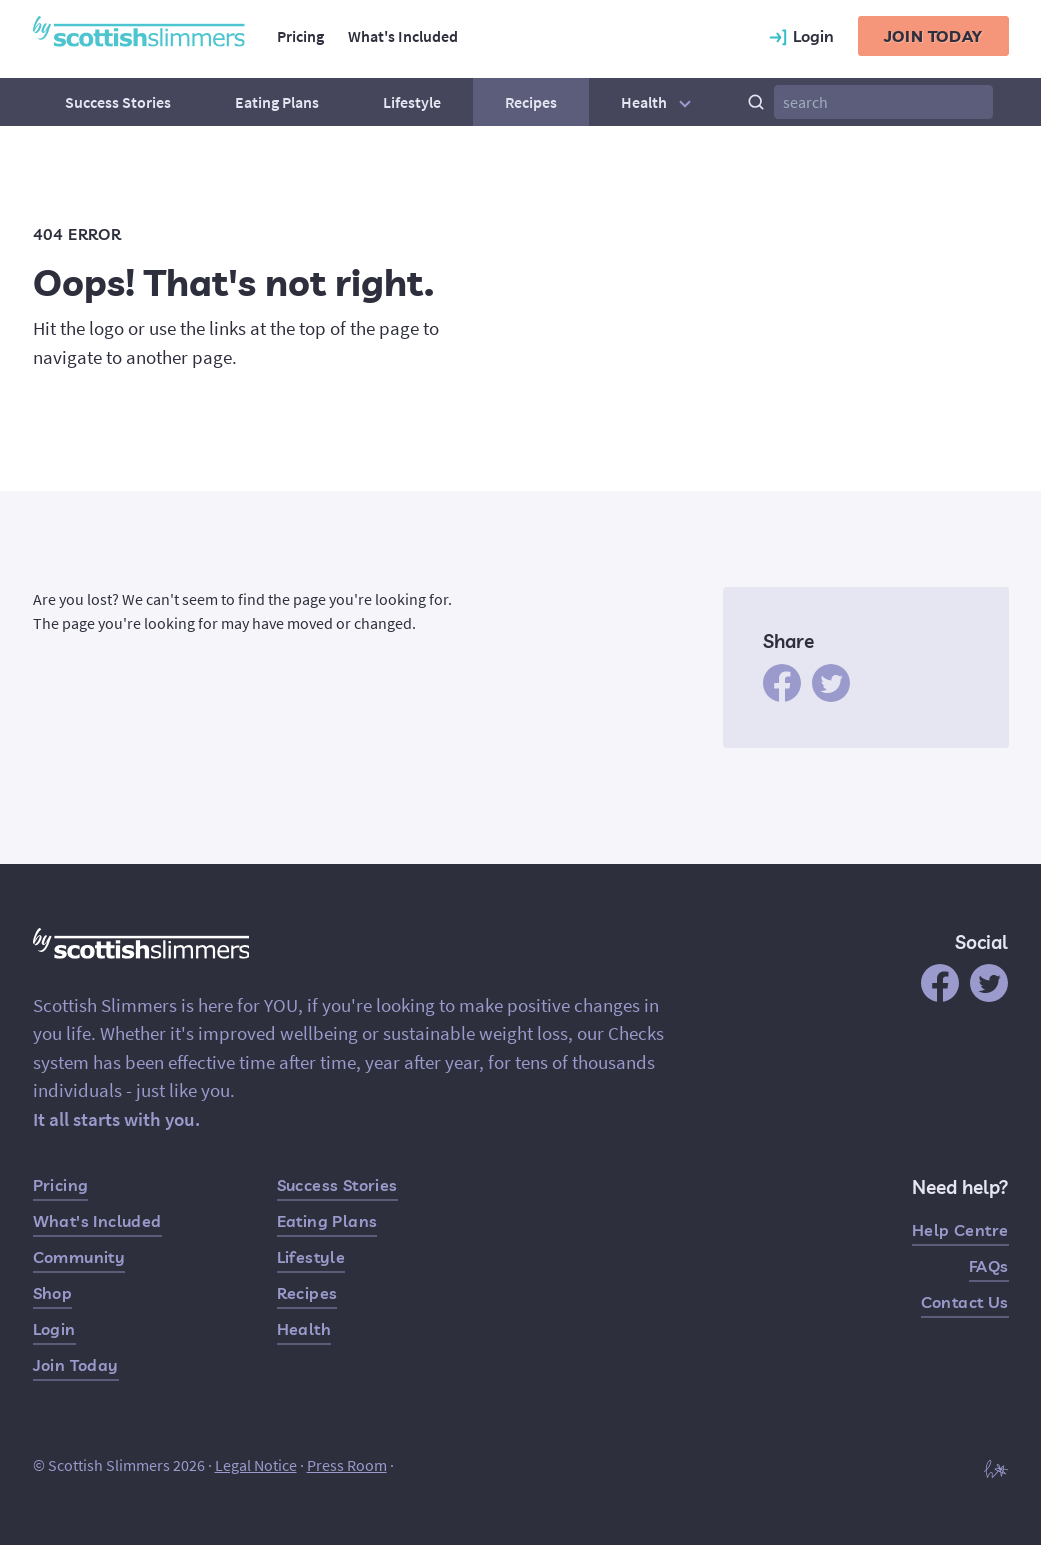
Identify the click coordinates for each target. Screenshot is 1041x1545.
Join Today (76, 1365)
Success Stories (118, 102)
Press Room (347, 1465)
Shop (53, 1293)
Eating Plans (277, 102)
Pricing (300, 36)
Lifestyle (412, 102)
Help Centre (960, 1230)
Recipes (531, 102)
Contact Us (965, 1302)
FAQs (989, 1266)
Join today (933, 36)
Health (658, 102)
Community (79, 1257)
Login (54, 1329)
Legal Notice (256, 1465)
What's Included (403, 36)
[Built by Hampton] (996, 1467)
